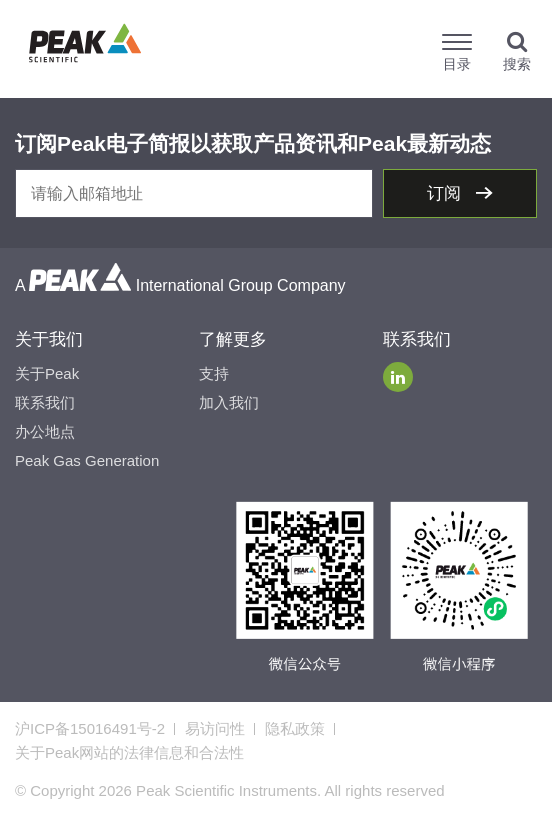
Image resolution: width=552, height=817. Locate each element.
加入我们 (229, 402)
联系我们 (45, 402)
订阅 (446, 193)
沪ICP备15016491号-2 (90, 728)
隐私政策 (295, 728)
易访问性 (215, 728)
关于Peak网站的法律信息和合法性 (129, 752)
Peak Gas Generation (87, 460)
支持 (214, 373)
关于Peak (47, 373)
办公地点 (45, 431)
